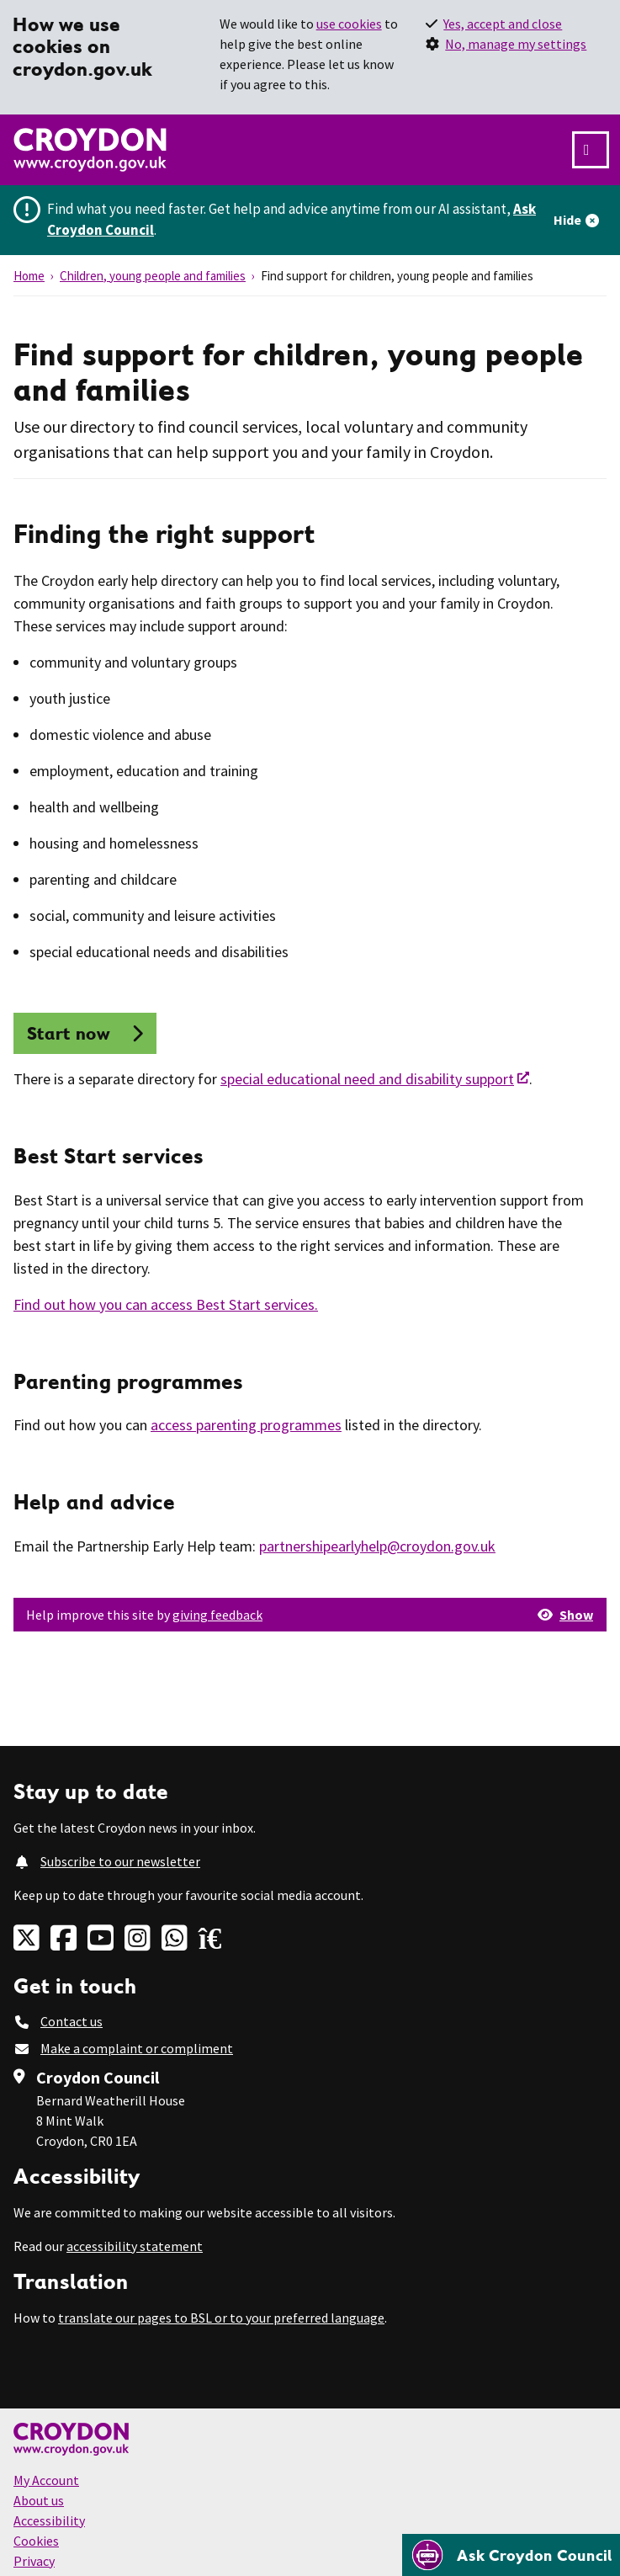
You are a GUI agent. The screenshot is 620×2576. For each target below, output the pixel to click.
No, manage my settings (515, 43)
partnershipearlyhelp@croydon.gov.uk (377, 1546)
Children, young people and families (153, 276)
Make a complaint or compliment (136, 2048)
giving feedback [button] (217, 1614)
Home (29, 276)
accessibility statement (134, 2246)
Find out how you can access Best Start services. (165, 1304)
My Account (46, 2480)
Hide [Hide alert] (567, 219)
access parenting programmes (246, 1424)
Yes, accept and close (502, 23)
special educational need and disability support (367, 1078)
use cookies (349, 23)
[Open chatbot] (511, 2555)
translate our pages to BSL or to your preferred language (221, 2317)
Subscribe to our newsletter (120, 1861)
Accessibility (49, 2520)
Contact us (71, 2021)
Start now (68, 1033)
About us (38, 2500)
